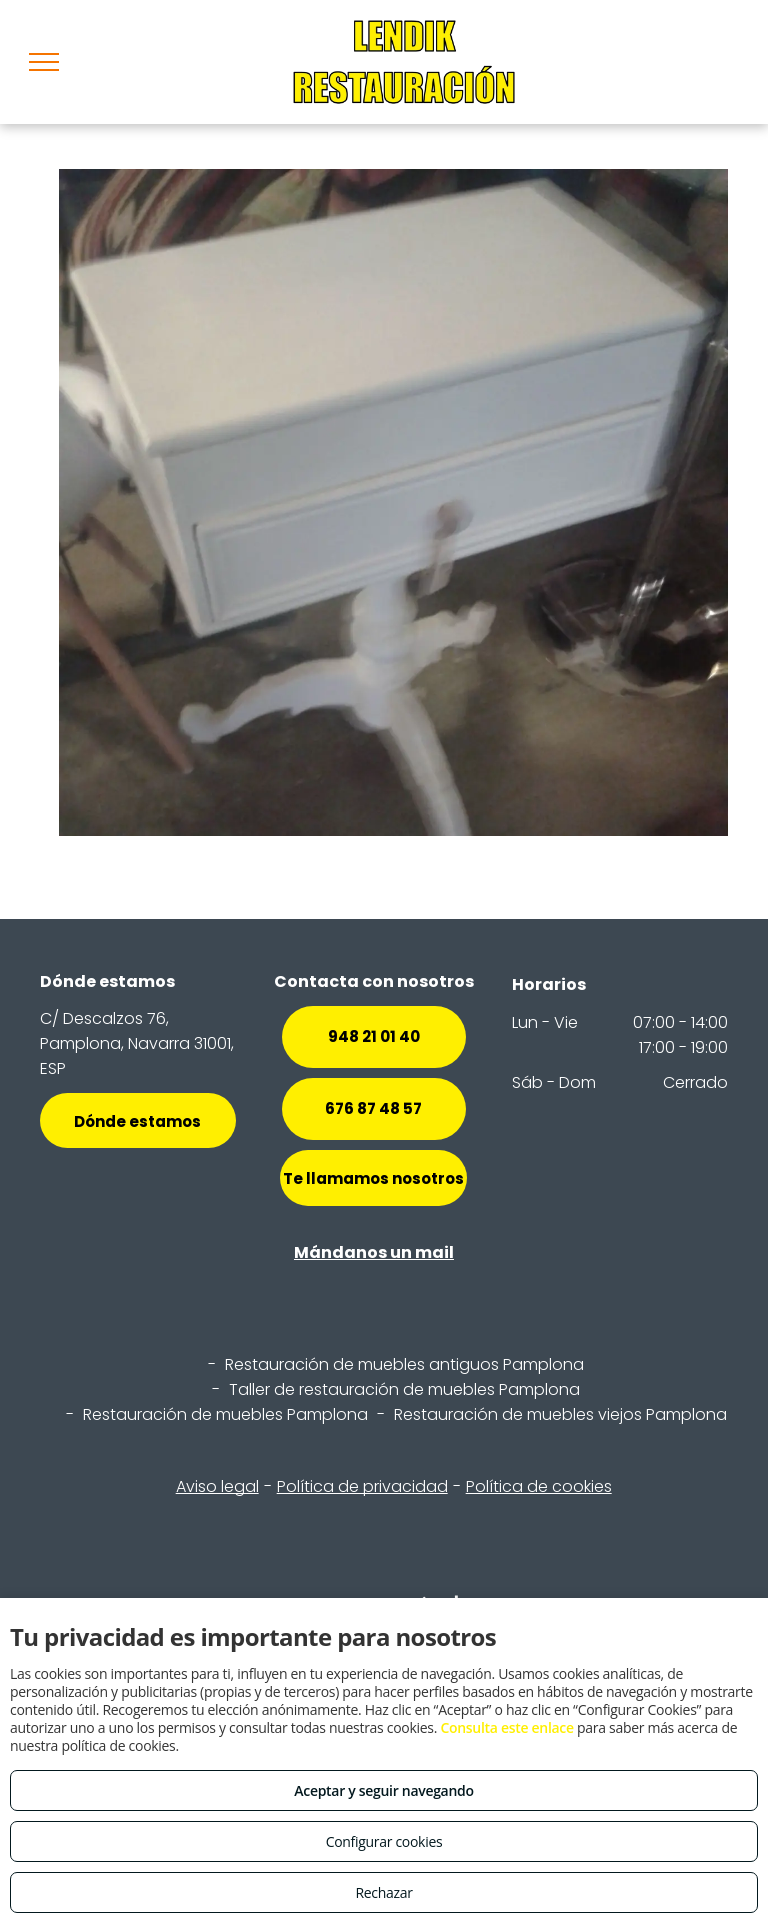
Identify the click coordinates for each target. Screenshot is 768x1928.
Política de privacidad (362, 1486)
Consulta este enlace (506, 1727)
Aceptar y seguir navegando (383, 1790)
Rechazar (383, 1892)
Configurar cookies (384, 1841)
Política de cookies (539, 1486)
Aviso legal (217, 1486)
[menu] (44, 62)
